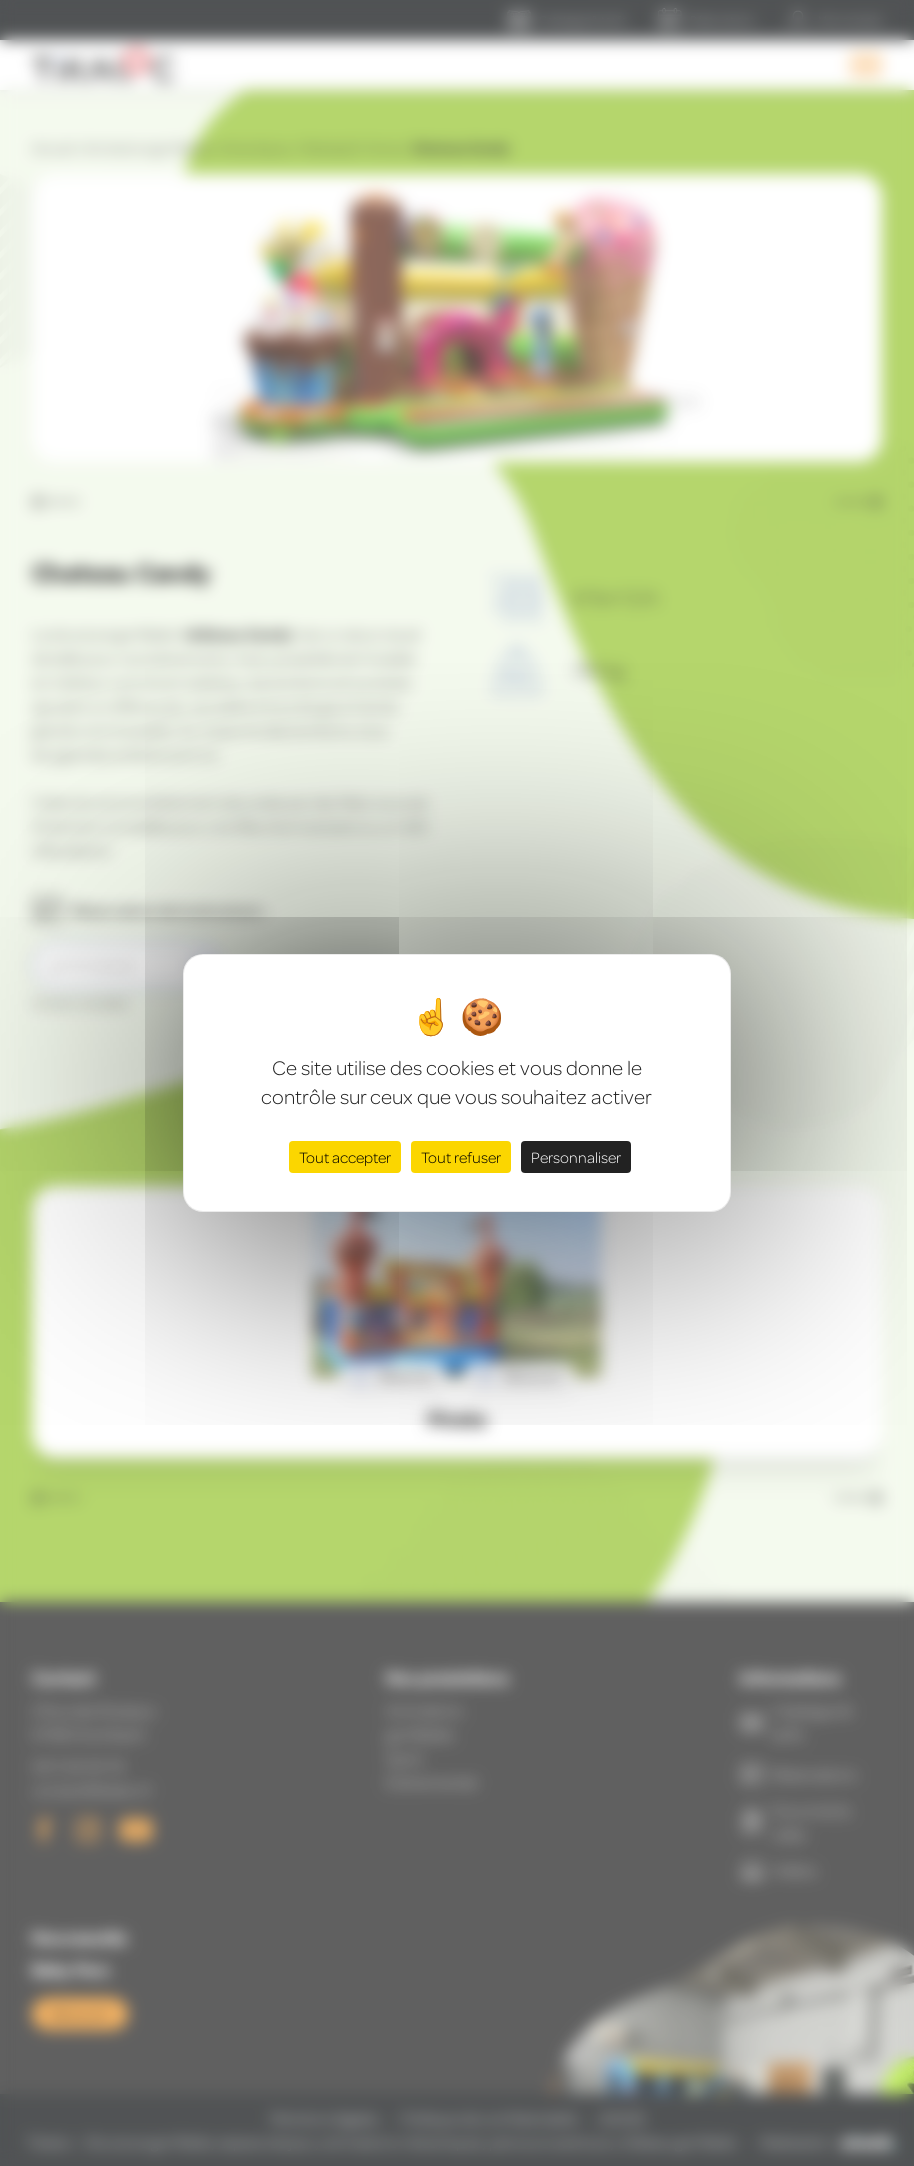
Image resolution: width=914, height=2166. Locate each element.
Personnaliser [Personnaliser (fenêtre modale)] (576, 1157)
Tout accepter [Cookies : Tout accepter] (345, 1157)
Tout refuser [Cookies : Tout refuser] (461, 1157)
